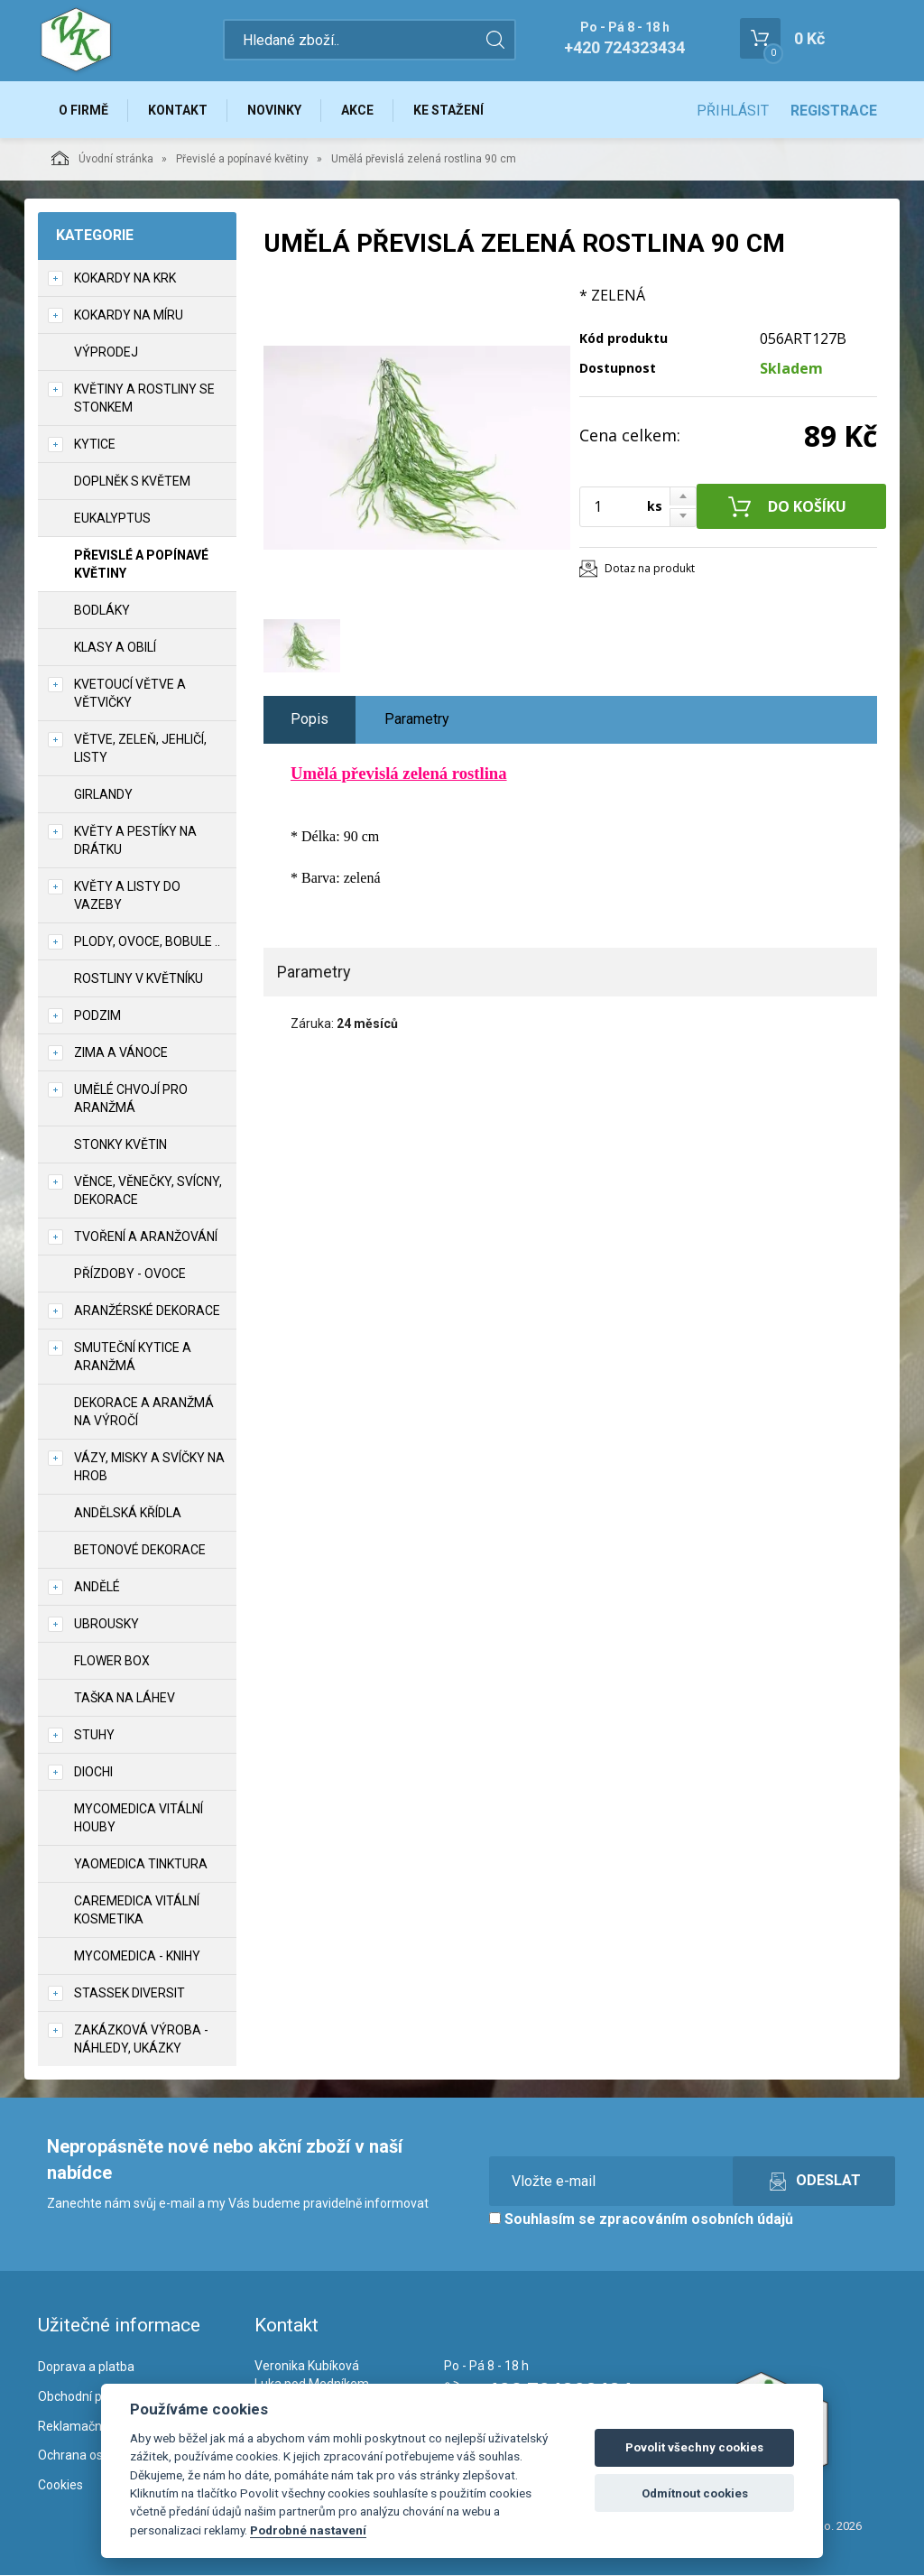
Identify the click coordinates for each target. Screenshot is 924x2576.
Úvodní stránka (102, 159)
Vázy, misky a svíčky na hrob (149, 1467)
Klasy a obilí (115, 648)
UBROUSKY (106, 1624)
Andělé (97, 1587)
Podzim (97, 1016)
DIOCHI (93, 1772)
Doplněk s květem (132, 482)
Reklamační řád (82, 2427)
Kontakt (178, 110)
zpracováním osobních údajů (696, 2220)
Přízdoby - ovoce (130, 1274)
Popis (309, 719)
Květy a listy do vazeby (127, 896)
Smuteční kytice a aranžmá (132, 1357)
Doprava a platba (86, 2367)
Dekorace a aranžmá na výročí (144, 1412)
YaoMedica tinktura (141, 1865)
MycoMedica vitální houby (138, 1818)
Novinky (276, 110)
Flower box (112, 1661)
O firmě (83, 110)
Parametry (416, 719)
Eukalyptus (112, 519)
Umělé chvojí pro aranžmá (131, 1099)
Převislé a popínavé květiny (242, 159)
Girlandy (103, 795)
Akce (360, 110)
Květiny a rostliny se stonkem (144, 399)
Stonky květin (120, 1145)
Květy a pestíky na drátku (135, 841)
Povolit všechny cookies (694, 2447)
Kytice (95, 445)
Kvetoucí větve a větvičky (130, 694)
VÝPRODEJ (106, 353)
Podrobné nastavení (308, 2530)
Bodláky (102, 611)
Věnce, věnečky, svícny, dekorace (148, 1191)
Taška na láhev (124, 1698)
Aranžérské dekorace (147, 1311)
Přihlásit (733, 110)
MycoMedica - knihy (137, 1957)
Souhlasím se (641, 2220)
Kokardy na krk (125, 279)
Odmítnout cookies (695, 2493)
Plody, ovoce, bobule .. (147, 942)
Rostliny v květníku (138, 979)
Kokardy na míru (128, 316)
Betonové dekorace (140, 1550)
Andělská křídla (127, 1513)
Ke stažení (452, 110)
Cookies (60, 2486)
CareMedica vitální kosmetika (136, 1911)
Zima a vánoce (121, 1053)
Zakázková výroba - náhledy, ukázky (141, 2040)
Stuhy (94, 1735)
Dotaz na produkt (650, 569)
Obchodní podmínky (94, 2397)
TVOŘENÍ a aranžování (145, 1237)
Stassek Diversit (129, 1994)
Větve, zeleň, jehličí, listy (140, 749)
